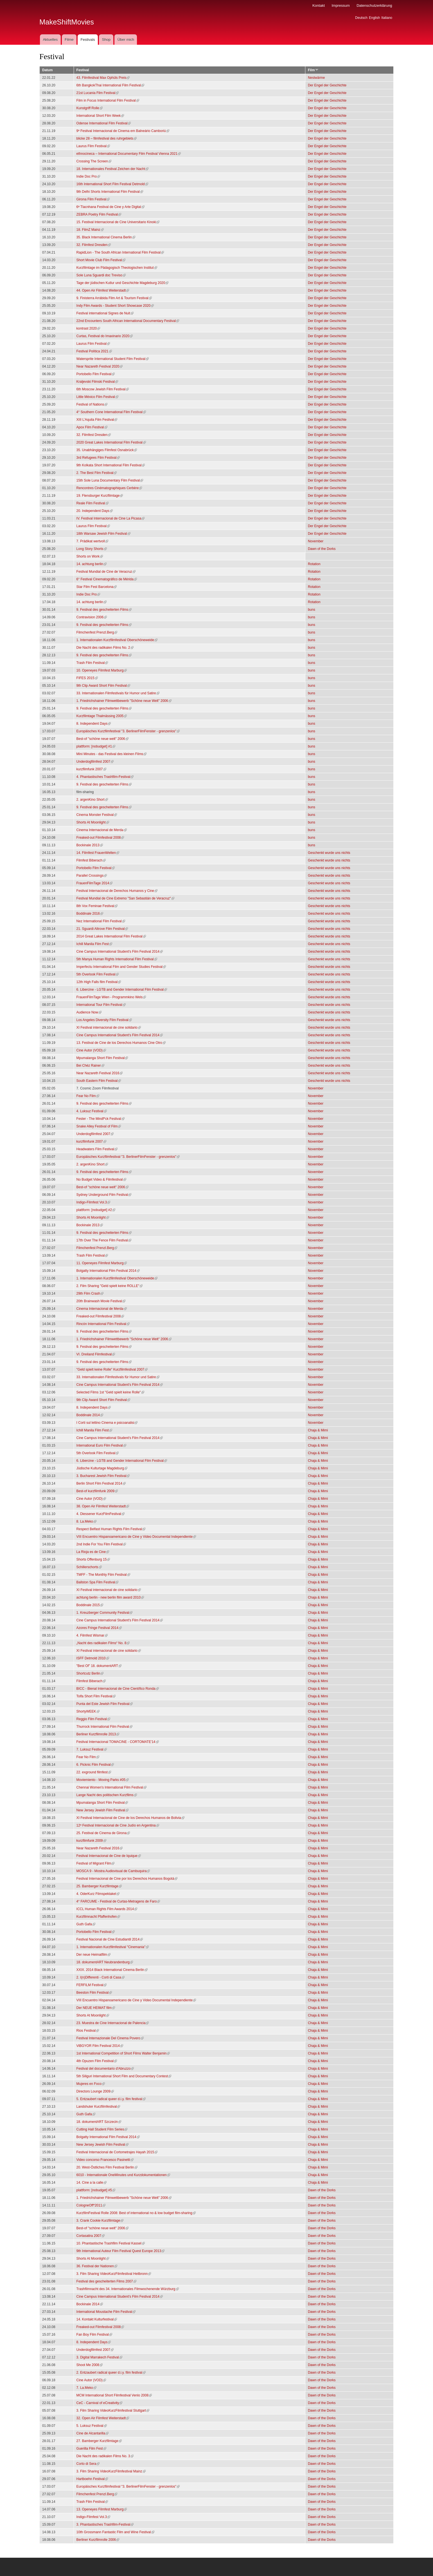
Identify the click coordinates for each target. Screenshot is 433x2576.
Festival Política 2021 (94, 351)
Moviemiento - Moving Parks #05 (102, 1780)
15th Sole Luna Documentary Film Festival (109, 480)
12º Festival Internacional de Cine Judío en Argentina (117, 1825)
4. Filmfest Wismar (92, 1635)
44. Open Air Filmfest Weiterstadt (102, 290)
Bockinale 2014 (89, 2304)
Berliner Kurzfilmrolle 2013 (97, 1734)
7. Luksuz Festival (91, 1749)
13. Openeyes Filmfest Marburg (101, 2509)
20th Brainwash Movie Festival (101, 1301)
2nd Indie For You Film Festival (101, 1544)
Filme (69, 39)
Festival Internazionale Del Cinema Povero (110, 2038)
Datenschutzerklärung (374, 5)
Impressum (340, 5)
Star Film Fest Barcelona (96, 587)
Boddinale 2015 (89, 1605)
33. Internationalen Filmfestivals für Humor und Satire (117, 693)
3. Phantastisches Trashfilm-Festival (105, 2524)
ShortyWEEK (88, 1711)
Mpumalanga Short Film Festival (102, 1058)
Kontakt (318, 5)
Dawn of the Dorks (322, 549)
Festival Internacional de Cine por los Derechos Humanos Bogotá (127, 1879)
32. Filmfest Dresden (93, 245)
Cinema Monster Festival (96, 815)
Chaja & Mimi (318, 1430)
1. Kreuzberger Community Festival (104, 1613)
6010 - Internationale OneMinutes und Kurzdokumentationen (123, 2175)
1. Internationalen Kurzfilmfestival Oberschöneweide (116, 640)
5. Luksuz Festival (91, 2426)
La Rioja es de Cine (92, 1552)
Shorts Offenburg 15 (93, 1559)
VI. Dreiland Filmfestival (95, 1354)
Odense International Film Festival (103, 123)
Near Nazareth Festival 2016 (99, 1073)
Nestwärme (316, 78)
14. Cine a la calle (91, 2183)
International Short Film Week (100, 116)
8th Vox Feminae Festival (97, 906)
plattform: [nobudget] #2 (96, 1210)
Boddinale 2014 (89, 1415)
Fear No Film (87, 1096)
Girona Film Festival (93, 199)
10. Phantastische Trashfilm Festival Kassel (110, 2243)
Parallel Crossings (91, 876)
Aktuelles (50, 39)
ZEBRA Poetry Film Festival (98, 214)
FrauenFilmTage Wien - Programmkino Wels (111, 997)
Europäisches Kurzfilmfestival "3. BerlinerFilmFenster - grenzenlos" (128, 731)
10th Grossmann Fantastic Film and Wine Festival (115, 2532)
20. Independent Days (94, 511)
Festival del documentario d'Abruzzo (105, 2069)
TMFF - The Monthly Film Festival (103, 1575)
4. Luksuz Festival (91, 1111)
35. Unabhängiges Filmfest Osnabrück (106, 450)
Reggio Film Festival (93, 1719)
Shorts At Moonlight (92, 822)
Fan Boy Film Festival (94, 2334)
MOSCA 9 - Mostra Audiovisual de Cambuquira (113, 1871)
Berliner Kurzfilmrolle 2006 (97, 2540)
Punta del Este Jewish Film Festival (104, 1704)
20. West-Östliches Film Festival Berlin (106, 2167)
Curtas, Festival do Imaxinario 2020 (104, 336)
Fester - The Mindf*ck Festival (100, 1119)
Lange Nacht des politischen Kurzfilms (106, 1795)
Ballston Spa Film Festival (97, 1582)
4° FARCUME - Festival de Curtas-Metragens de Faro (118, 1901)
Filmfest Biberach (91, 860)
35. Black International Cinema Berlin (105, 237)
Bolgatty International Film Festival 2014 (108, 1271)
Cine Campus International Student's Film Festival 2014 (119, 952)
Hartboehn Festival (92, 2479)
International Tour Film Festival (101, 1005)
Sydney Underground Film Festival (104, 1195)
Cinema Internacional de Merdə (101, 830)
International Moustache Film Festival (106, 2312)
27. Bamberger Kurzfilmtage (99, 2441)
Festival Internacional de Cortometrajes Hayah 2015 (116, 2152)
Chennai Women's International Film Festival (111, 1787)
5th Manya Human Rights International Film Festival (116, 959)
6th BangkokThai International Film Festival (110, 85)
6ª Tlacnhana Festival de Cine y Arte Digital (110, 207)
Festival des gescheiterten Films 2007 (106, 2281)
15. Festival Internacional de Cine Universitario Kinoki (118, 222)
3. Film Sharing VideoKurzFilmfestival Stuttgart (113, 2410)
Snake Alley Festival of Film (98, 1126)
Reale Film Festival (92, 503)
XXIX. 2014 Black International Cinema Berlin (112, 1970)
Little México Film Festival (97, 397)
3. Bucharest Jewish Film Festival (103, 1476)
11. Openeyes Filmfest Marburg (101, 1263)
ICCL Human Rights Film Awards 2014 (106, 1909)
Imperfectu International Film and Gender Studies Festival (121, 967)
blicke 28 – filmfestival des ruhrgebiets (106, 138)
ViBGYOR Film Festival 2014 (99, 2046)
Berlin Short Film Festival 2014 (101, 1483)
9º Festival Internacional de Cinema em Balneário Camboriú (122, 131)
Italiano (386, 18)
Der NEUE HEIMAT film (95, 2008)
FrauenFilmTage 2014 (94, 883)
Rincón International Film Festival (103, 1324)
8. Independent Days (93, 724)
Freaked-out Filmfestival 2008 (100, 838)
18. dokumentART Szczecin (98, 2122)
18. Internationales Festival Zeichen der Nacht (112, 169)
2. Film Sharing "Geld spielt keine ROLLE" (109, 1286)
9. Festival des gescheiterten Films (104, 610)
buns (311, 610)
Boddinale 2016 (89, 914)
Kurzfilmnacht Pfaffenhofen (98, 1917)
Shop (106, 39)
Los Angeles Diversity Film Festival (104, 1020)
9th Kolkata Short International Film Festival (110, 465)
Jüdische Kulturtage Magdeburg (101, 1468)
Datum (47, 70)
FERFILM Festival (91, 1985)
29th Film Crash (90, 1293)
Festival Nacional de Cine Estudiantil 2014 (109, 1939)
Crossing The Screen (93, 161)
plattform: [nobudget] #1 (96, 746)
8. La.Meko (86, 1521)
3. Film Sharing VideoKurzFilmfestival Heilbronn (113, 2274)
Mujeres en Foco (90, 2084)
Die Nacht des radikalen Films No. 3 (105, 2456)
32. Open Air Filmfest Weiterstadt (102, 2418)
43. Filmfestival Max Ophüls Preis (103, 78)
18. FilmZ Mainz (90, 230)
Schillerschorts (89, 1567)
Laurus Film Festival (93, 146)
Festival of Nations (92, 404)
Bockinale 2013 (89, 845)
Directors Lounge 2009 (95, 2091)
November (315, 541)
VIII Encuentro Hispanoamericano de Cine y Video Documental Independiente (136, 1537)
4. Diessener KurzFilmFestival (100, 1514)
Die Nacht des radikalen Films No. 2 (105, 648)
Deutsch (361, 18)
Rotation (314, 564)
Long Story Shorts (91, 549)
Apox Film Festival (91, 427)
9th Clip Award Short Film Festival (103, 686)
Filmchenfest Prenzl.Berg (97, 632)
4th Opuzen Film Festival (96, 2061)
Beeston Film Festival (94, 1993)
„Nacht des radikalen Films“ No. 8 (103, 1643)
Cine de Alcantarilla (92, 2433)
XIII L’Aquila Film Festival (97, 420)
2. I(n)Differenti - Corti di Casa (100, 1977)
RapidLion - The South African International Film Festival (120, 252)
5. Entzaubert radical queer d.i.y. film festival (111, 2099)
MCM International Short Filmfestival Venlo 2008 (114, 2395)
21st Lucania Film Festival (97, 93)
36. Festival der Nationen (96, 2266)
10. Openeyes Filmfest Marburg (101, 670)
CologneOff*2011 (91, 2205)
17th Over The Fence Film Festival (104, 1240)
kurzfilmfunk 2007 (91, 769)
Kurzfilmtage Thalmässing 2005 (101, 716)
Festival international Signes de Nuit (105, 313)
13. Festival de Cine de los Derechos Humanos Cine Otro (121, 1043)
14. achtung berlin (91, 564)
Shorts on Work (89, 556)
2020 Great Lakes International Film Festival (111, 442)
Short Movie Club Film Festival (101, 260)
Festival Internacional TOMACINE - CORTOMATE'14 (117, 1742)
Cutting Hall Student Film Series (102, 2129)
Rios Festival (87, 2031)
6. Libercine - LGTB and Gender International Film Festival (121, 990)
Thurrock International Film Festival (104, 1727)
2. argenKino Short (92, 800)
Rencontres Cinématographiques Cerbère (109, 488)
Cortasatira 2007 (90, 2236)
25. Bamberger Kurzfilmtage (99, 1886)
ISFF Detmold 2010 (92, 1658)
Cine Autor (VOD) (91, 1050)
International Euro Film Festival (101, 1445)
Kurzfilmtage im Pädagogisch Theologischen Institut (116, 268)
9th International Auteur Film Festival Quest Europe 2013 (120, 2251)
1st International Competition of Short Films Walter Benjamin (123, 2053)
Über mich (126, 39)
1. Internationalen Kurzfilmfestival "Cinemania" (112, 1947)
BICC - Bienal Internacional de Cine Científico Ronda (117, 1689)
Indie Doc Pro (88, 176)
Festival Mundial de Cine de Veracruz (106, 572)
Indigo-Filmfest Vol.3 (93, 1202)
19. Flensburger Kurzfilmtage (99, 496)
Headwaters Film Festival (97, 1149)
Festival (82, 70)
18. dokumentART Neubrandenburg (104, 1962)
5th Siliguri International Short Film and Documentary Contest (124, 2076)
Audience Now (89, 1012)
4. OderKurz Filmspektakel (97, 1894)
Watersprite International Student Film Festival (112, 359)
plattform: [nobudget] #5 (96, 2190)
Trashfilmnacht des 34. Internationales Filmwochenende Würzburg (127, 2289)
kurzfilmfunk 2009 (91, 1841)
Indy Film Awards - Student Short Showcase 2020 (115, 306)
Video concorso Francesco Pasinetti (105, 2160)
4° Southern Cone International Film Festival (111, 412)
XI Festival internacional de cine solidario (108, 1027)
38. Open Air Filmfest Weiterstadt (102, 1506)
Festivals (87, 39)
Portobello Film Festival (95, 374)
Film (313, 70)
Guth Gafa (85, 1924)
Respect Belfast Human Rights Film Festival (111, 1529)
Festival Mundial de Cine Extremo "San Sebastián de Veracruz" (125, 898)
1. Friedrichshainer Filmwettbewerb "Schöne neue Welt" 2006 (124, 701)
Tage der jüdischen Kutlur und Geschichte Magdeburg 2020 (122, 283)
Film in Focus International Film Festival (107, 100)
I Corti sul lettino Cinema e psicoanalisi (107, 1423)
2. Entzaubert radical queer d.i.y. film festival (111, 2372)
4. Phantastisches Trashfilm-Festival (105, 777)
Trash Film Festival (92, 663)
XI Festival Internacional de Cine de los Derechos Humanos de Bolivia (130, 1818)
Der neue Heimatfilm (93, 1955)
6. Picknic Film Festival (95, 1765)
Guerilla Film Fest (91, 2448)
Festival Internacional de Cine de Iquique (108, 1856)
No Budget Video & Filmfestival (101, 1179)
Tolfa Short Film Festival (96, 1696)
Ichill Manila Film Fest (94, 944)
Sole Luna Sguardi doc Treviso (101, 275)
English (374, 18)
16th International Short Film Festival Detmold (112, 184)
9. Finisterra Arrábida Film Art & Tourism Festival (114, 298)
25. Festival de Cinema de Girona (103, 1833)
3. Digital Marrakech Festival (99, 2357)
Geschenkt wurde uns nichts (329, 853)
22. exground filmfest (93, 1772)
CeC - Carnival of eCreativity (99, 2403)
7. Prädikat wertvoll (92, 541)
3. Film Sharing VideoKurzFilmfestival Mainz (111, 2471)
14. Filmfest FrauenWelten (97, 853)
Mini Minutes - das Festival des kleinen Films (111, 754)
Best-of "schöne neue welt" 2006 (102, 739)
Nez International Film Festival (100, 921)
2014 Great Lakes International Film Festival (111, 936)
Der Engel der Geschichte (327, 85)
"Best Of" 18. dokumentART (98, 1666)
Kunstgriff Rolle (89, 108)
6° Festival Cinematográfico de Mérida (106, 579)
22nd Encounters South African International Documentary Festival (127, 321)
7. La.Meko (86, 2388)
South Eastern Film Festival (98, 1081)
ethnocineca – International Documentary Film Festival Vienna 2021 (128, 154)
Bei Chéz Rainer (90, 1065)
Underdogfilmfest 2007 (95, 762)
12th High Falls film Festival (98, 982)
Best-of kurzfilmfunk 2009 (97, 1491)
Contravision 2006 (91, 617)
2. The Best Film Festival (96, 473)
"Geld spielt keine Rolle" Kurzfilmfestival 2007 (112, 1369)
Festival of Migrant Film (95, 1863)
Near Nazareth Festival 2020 (99, 366)
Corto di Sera (88, 2464)
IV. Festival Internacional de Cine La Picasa (110, 518)
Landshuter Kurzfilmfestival (98, 2107)
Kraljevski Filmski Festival (97, 382)
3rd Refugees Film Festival (98, 458)
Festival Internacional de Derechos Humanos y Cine (116, 891)
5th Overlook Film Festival (97, 974)
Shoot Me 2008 (89, 2365)
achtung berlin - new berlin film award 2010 (110, 1597)
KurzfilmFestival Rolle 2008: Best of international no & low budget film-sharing (136, 2213)
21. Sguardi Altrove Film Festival (102, 929)
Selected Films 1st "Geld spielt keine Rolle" (110, 1392)
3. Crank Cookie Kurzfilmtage (100, 2221)
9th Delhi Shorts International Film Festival (109, 192)
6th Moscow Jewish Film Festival (102, 389)
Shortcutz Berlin (90, 1673)
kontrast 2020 (88, 328)
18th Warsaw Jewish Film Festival (103, 534)
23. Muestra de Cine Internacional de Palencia (112, 2023)
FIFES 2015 (87, 678)
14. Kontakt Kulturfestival (96, 2319)
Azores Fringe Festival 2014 (99, 1628)
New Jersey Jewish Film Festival (102, 1810)
